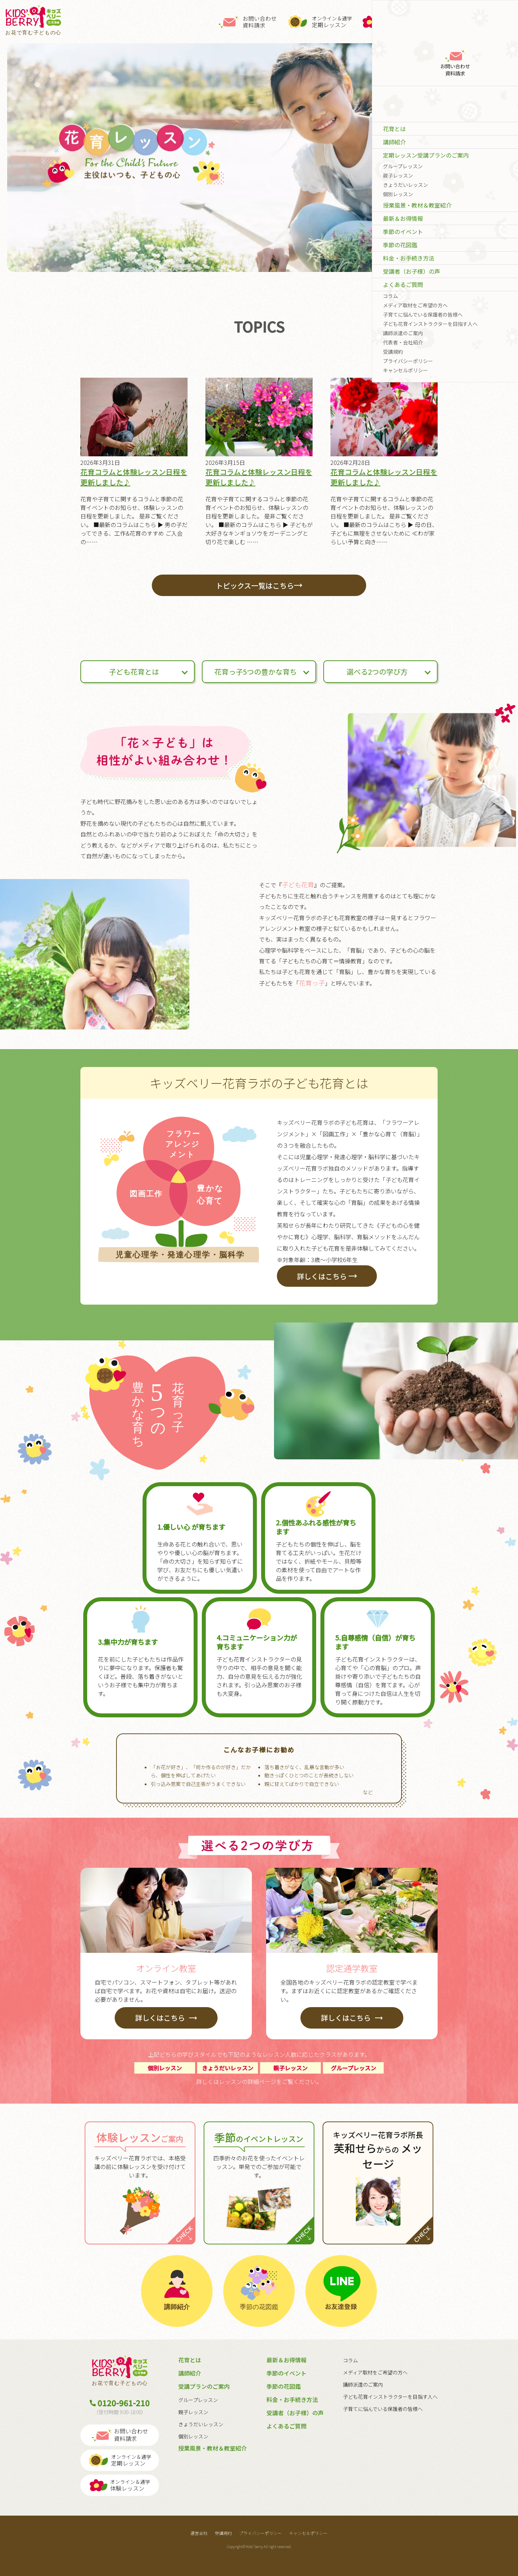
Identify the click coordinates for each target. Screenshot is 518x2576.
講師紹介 (189, 2373)
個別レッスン (193, 2436)
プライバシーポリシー (260, 2533)
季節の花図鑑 (284, 2386)
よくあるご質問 (287, 2426)
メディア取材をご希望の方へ (375, 2372)
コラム (350, 2360)
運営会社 (199, 2533)
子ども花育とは (134, 671)
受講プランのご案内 (204, 2386)
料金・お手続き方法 (292, 2399)
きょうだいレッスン (200, 2424)
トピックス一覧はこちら (259, 585)
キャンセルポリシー (308, 2533)
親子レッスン (193, 2412)
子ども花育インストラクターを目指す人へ (390, 2396)
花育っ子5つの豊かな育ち (255, 671)
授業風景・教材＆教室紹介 (212, 2448)
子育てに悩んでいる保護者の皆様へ (383, 2408)
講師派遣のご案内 (363, 2384)
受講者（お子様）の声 (295, 2412)
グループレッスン (198, 2399)
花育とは (189, 2360)
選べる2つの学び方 (377, 671)
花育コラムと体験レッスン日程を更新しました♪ (133, 477)
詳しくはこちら (327, 1276)
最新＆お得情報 (287, 2360)
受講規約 (223, 2533)
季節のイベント (287, 2373)
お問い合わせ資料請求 (247, 22)
